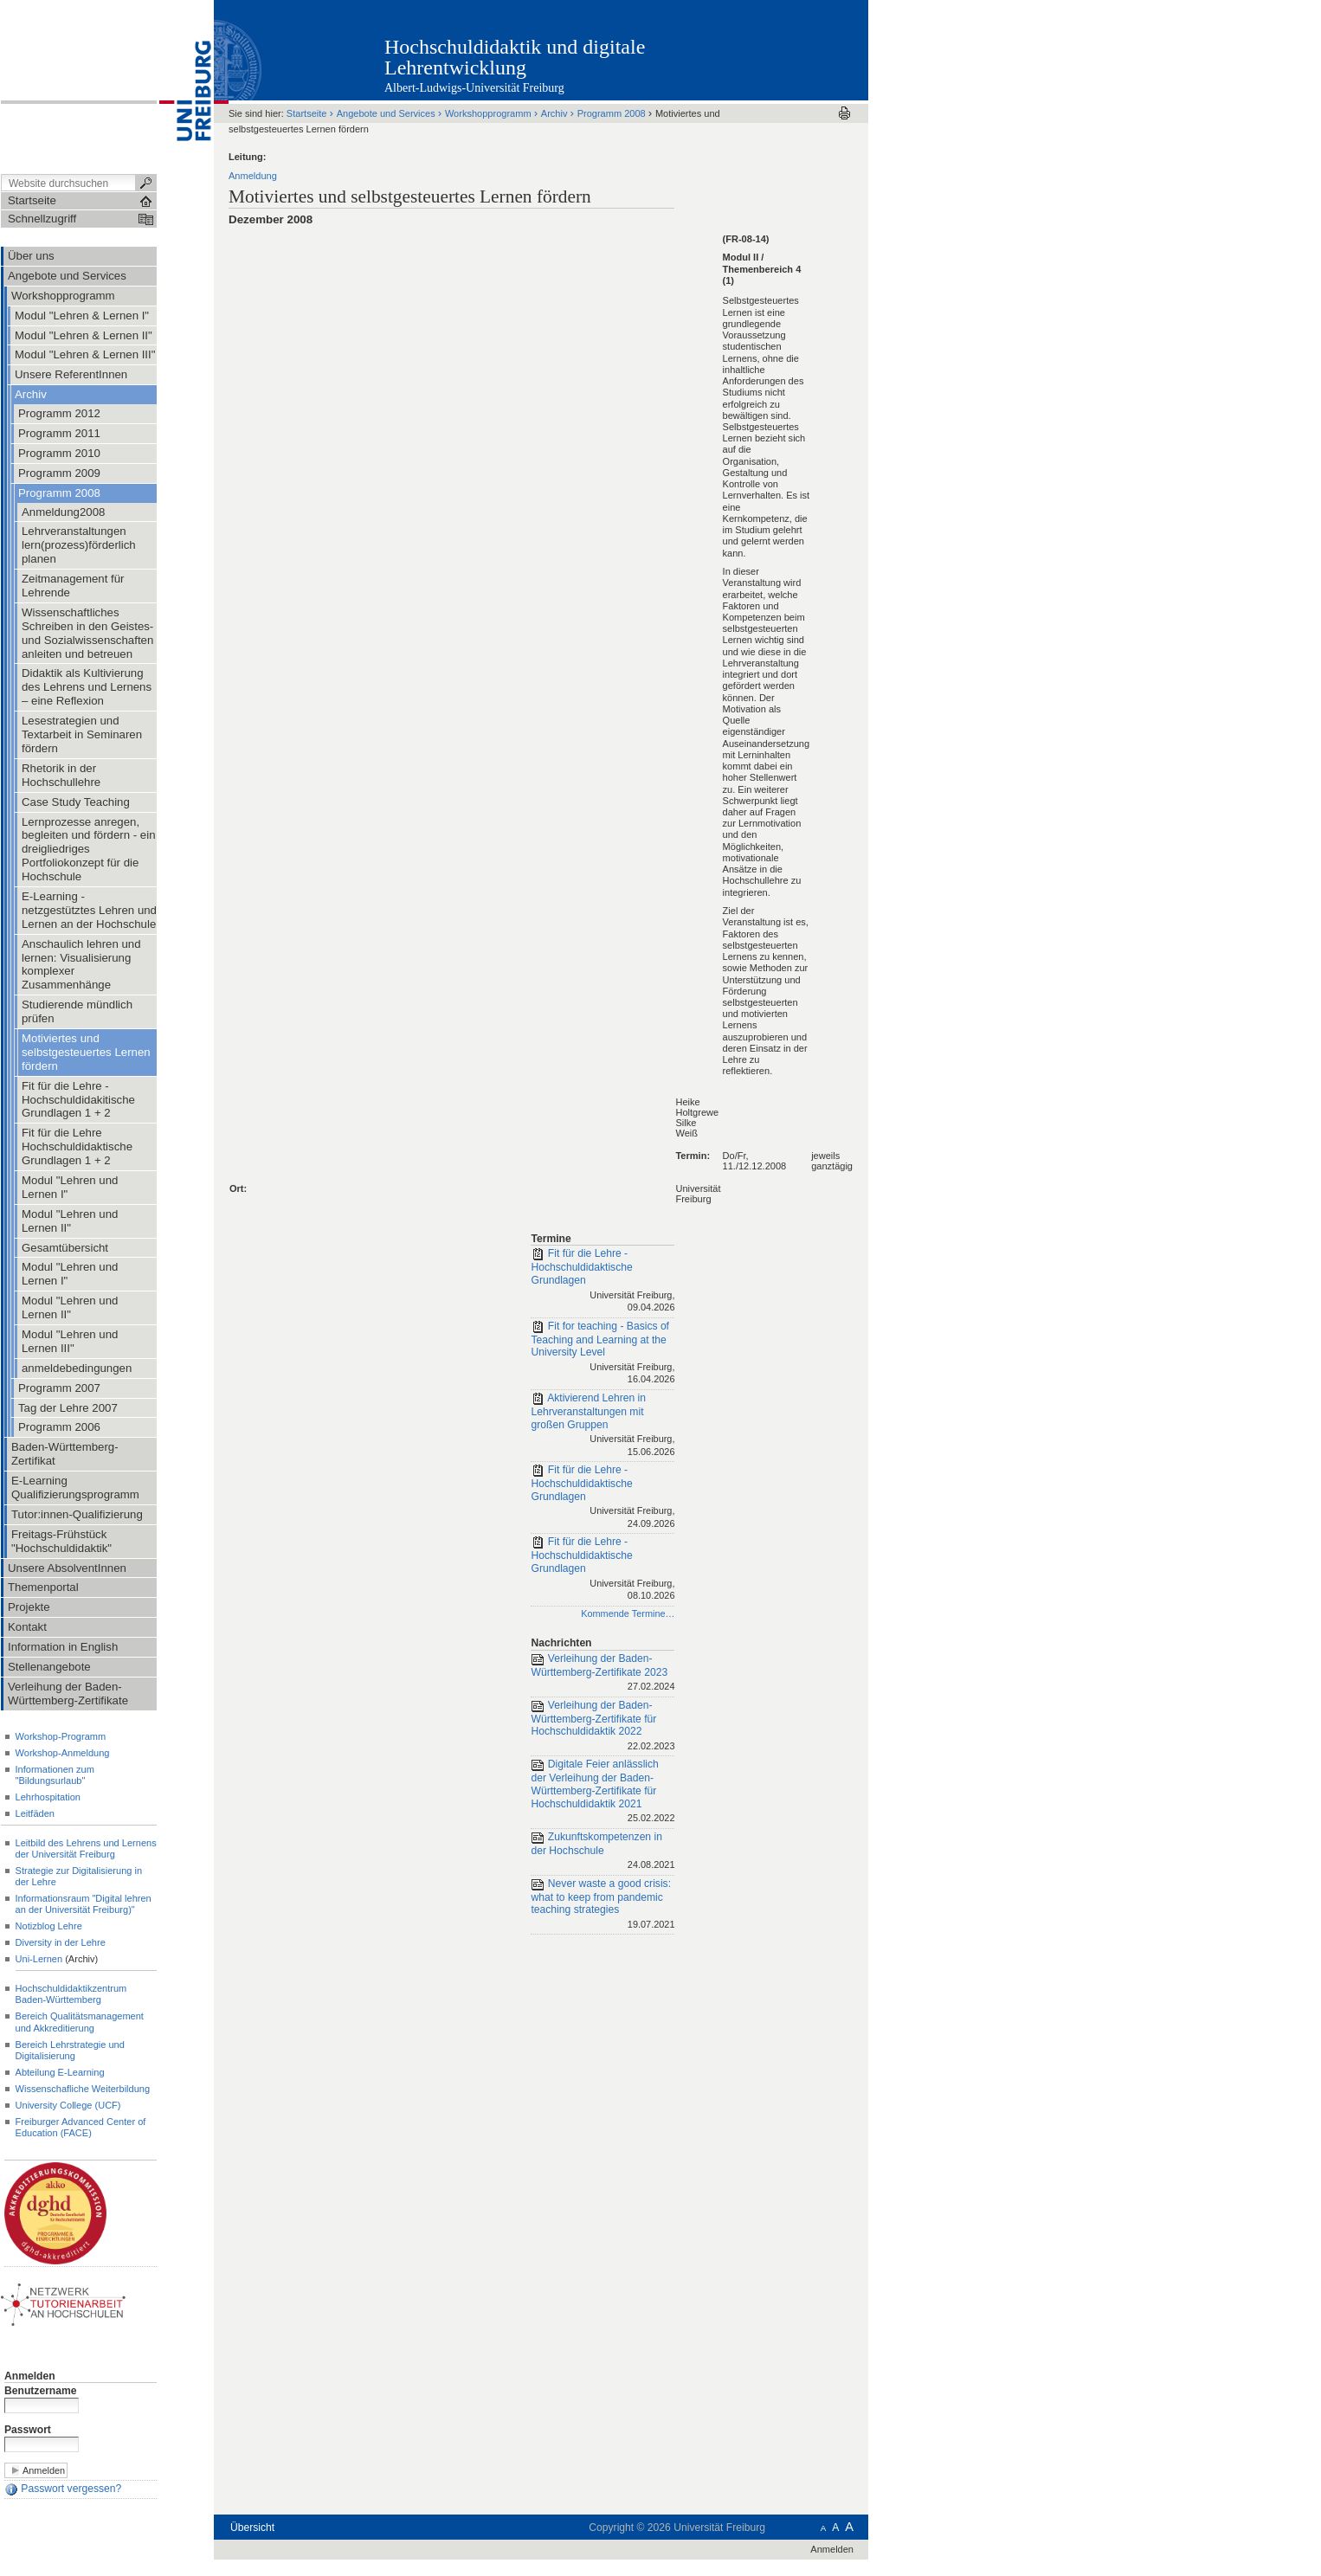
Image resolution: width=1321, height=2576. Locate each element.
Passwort (27, 2430)
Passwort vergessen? (62, 2489)
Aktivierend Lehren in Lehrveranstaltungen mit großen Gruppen (602, 1425)
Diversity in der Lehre (61, 1942)
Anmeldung (253, 176)
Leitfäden (35, 1813)
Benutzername (40, 2391)
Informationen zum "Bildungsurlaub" (55, 1775)
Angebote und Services (386, 113)
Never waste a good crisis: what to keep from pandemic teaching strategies (602, 1905)
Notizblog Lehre (49, 1926)
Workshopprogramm (488, 113)
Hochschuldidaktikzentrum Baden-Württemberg (71, 1994)
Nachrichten (561, 1643)
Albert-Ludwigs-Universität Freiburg (474, 87)
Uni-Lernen (39, 1959)
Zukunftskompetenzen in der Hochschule (602, 1852)
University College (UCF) (68, 2105)
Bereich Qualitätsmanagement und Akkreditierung (80, 2021)
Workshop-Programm (61, 1736)
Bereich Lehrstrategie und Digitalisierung (70, 2050)
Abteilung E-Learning (60, 2072)
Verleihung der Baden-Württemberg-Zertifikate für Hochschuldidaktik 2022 (602, 1727)
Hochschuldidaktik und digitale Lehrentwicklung (514, 57)
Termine (550, 1239)
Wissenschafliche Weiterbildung (83, 2088)
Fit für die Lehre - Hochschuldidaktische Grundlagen (602, 1281)
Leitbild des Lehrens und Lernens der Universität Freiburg (86, 1848)
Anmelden (29, 2376)
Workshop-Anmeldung (63, 1753)
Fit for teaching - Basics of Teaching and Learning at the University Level (602, 1354)
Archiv (554, 113)
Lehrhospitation (48, 1797)
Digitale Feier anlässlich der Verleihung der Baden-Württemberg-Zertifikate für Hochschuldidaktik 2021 (602, 1792)
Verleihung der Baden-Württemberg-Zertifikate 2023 (602, 1673)
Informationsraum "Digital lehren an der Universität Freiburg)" (83, 1904)
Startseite (307, 113)
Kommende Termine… (627, 1613)
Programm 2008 (611, 113)
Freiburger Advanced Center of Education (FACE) (81, 2127)
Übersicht (252, 2527)
